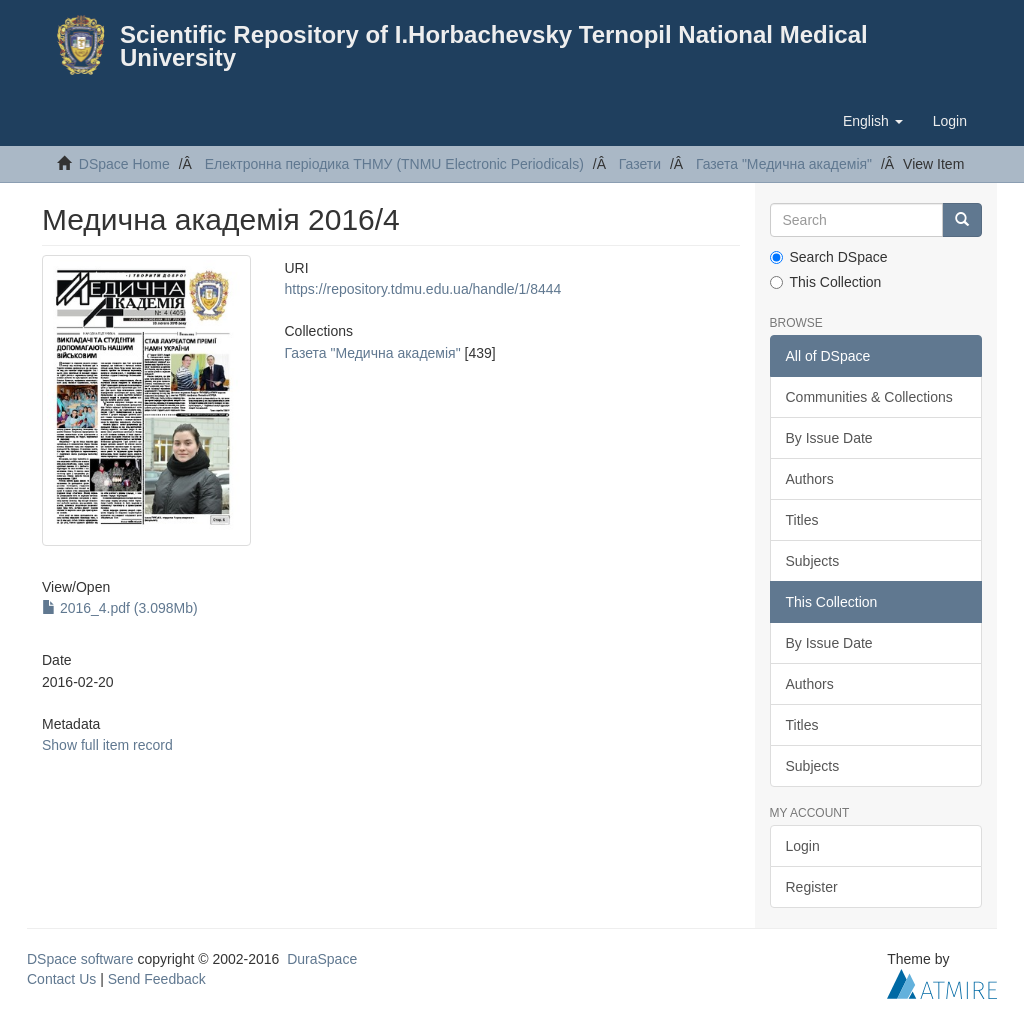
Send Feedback (157, 979)
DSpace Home (124, 164)
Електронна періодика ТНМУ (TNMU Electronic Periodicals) (394, 164)
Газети (640, 164)
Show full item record (107, 745)
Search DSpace (829, 257)
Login (803, 846)
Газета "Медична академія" (784, 164)
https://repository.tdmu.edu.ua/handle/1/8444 (423, 289)
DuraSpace (322, 959)
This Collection (826, 282)
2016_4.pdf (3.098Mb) (120, 608)
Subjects (813, 561)
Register (812, 887)
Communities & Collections (869, 397)
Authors (810, 479)
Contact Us (61, 979)
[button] (873, 121)
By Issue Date (829, 438)
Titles (802, 520)
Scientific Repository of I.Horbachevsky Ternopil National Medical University (494, 46)
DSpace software (80, 959)
